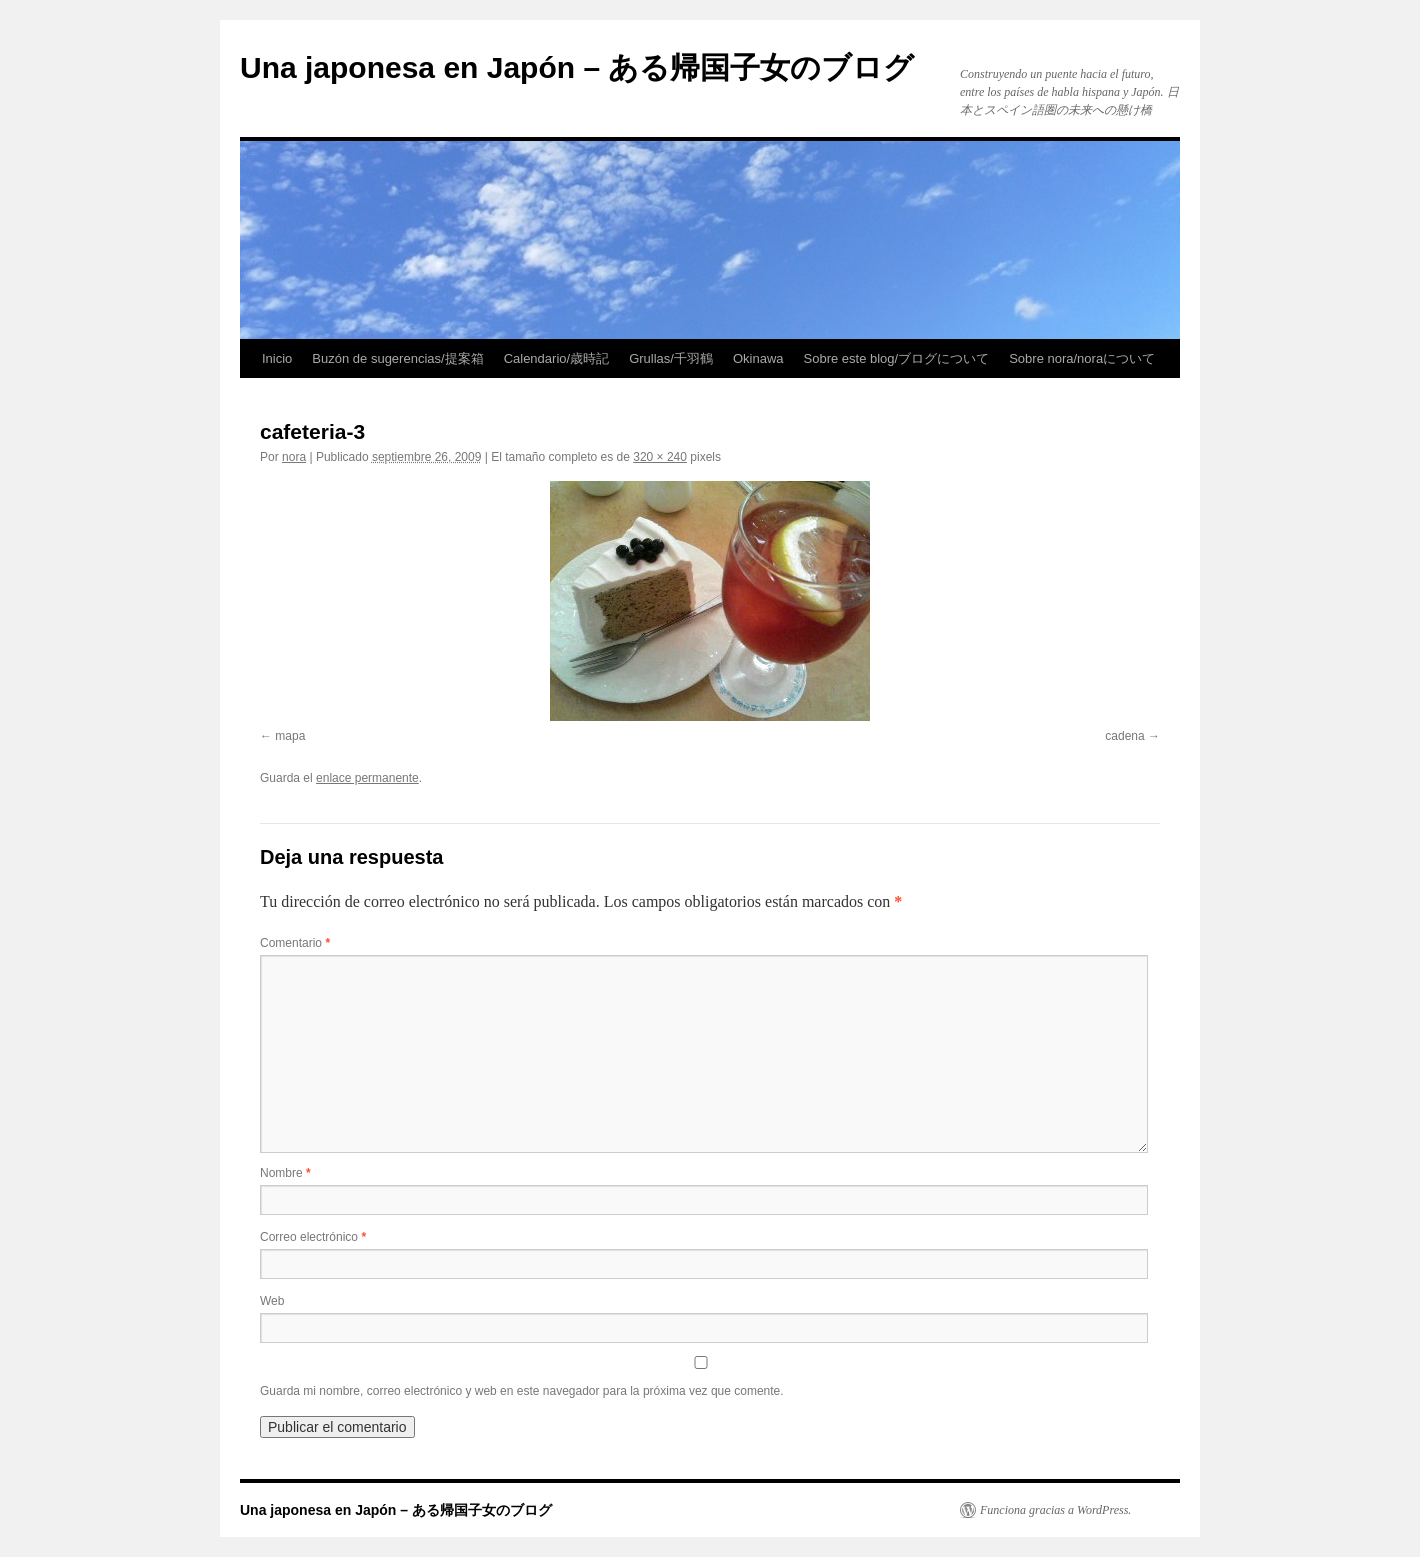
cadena (1124, 736)
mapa (290, 736)
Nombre (285, 1173)
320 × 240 (660, 457)
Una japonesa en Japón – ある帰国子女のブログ (577, 67)
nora (294, 457)
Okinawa (758, 358)
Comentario (295, 943)
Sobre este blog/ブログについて (897, 358)
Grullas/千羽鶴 (671, 358)
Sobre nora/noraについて (1082, 358)
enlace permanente (367, 778)
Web (272, 1301)
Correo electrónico (313, 1237)
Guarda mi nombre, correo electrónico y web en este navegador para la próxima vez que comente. (522, 1391)
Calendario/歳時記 (557, 358)
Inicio (277, 358)
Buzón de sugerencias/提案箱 (397, 358)
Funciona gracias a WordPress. (1055, 1510)
